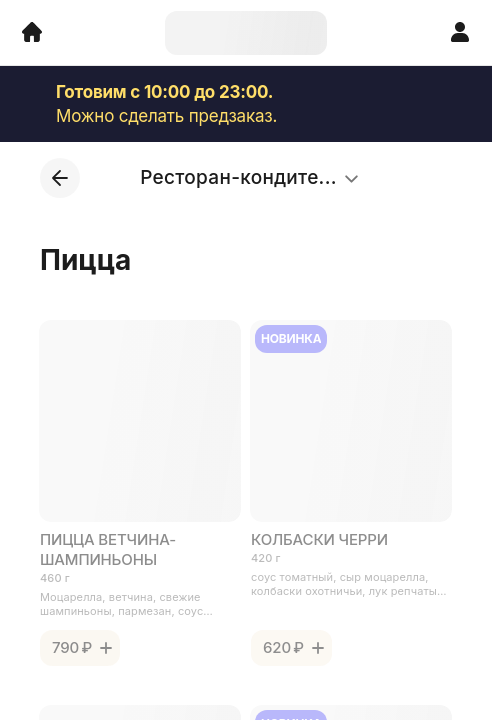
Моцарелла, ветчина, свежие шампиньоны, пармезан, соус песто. (121, 604)
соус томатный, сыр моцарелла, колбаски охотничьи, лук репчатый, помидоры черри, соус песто (349, 584)
